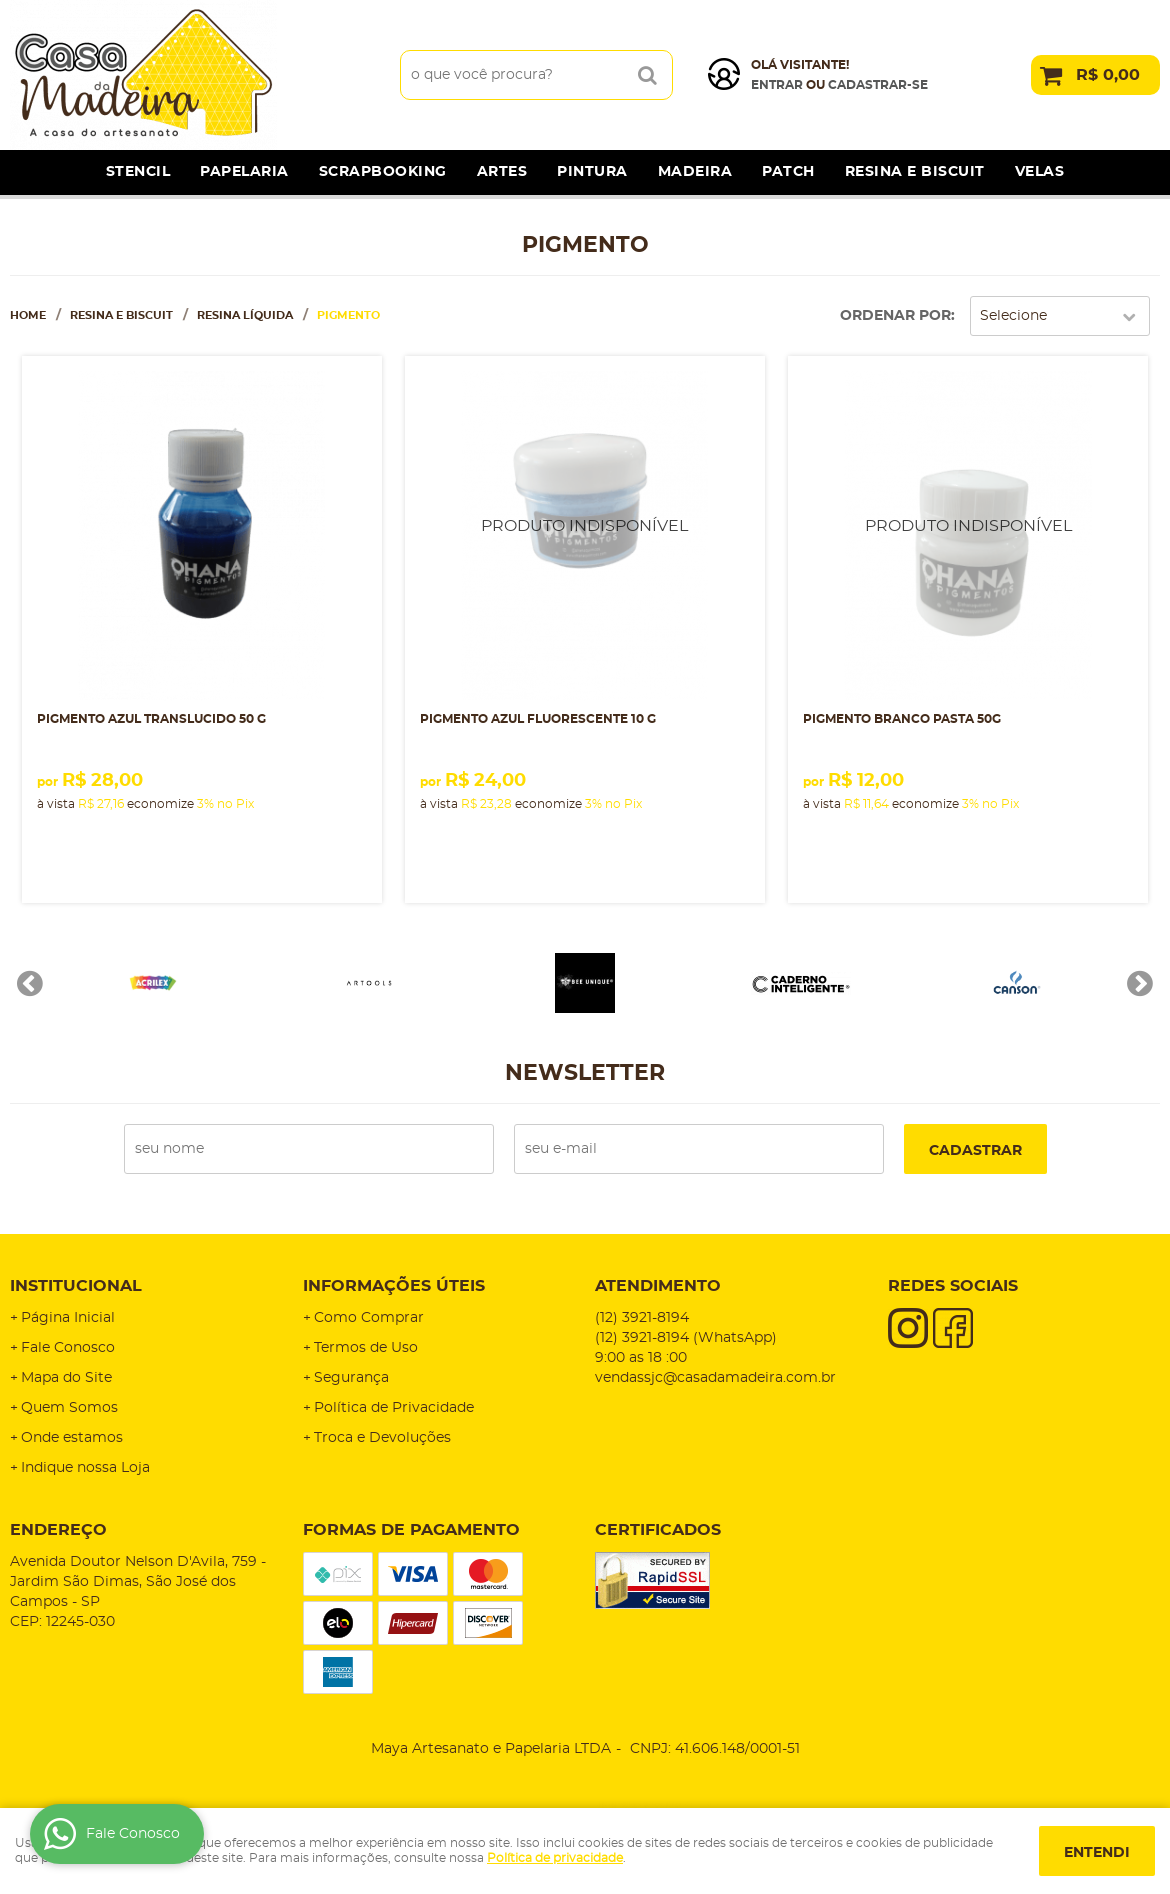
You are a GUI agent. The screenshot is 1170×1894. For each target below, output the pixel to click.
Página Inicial (68, 1318)
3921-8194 (642, 1318)
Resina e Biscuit (915, 172)
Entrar (777, 85)
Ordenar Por (895, 316)
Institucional (76, 1286)
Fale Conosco (68, 1348)
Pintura (592, 172)
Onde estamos (72, 1438)
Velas (1040, 172)
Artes (502, 172)
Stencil (138, 172)
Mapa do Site (66, 1378)
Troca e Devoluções (382, 1438)
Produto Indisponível (585, 536)
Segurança (351, 1378)
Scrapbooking (383, 172)
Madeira (695, 172)
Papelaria (244, 172)
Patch (788, 172)
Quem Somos (69, 1408)
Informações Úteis (394, 1286)
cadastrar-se (878, 85)
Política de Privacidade (394, 1408)
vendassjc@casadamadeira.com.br (715, 1378)
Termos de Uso (366, 1348)
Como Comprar (369, 1318)
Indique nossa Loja (85, 1468)
